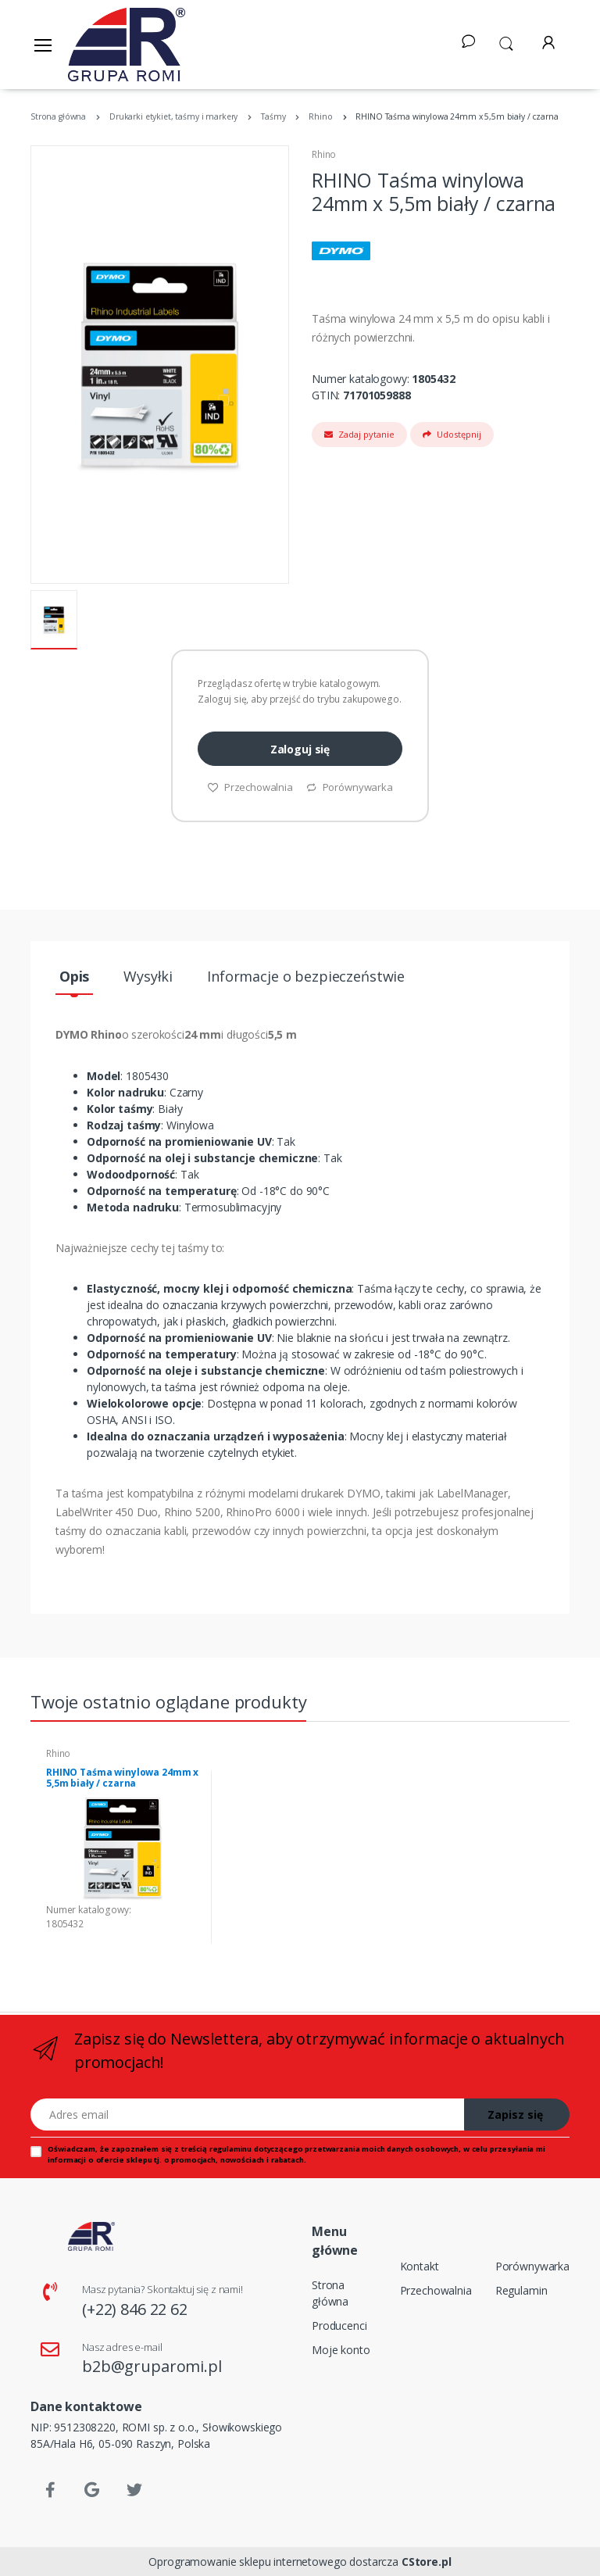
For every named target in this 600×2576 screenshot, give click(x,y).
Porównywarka (349, 787)
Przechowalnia (250, 787)
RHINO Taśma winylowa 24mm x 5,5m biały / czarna (122, 1778)
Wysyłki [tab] (148, 976)
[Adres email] (247, 2114)
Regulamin (521, 2290)
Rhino (324, 154)
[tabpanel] (123, 1857)
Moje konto (341, 2349)
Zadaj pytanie (359, 434)
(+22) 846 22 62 (135, 2309)
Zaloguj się (300, 749)
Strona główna (330, 2293)
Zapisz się (515, 2114)
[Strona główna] (126, 44)
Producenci (339, 2325)
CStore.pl (427, 2561)
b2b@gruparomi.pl (152, 2366)
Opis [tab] (74, 976)
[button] (506, 42)
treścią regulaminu (216, 2149)
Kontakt (419, 2266)
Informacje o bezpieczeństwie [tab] (306, 976)
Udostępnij (452, 434)
